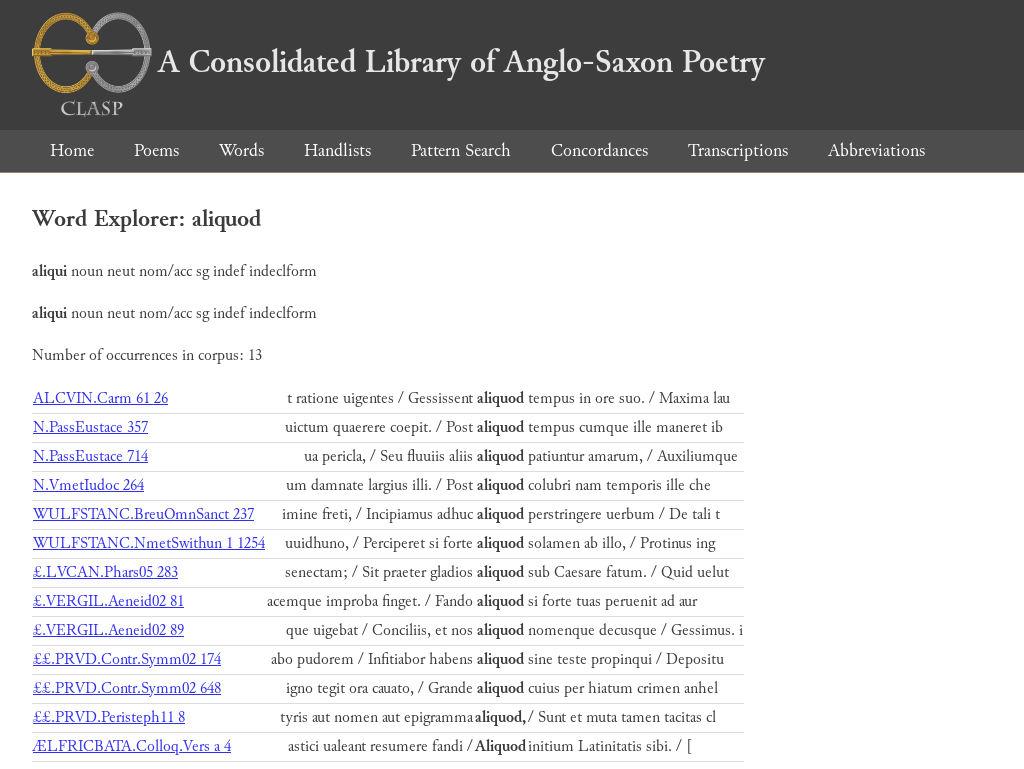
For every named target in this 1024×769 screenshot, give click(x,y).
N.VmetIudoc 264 (88, 485)
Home (72, 150)
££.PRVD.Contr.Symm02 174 (127, 659)
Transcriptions (738, 150)
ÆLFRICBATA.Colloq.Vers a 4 (132, 746)
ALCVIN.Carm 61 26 (100, 398)
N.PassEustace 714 (90, 456)
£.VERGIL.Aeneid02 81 (108, 601)
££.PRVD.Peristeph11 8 (109, 717)
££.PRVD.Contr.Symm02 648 (127, 688)
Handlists (337, 150)
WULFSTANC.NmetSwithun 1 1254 (149, 543)
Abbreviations (876, 150)
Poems (156, 150)
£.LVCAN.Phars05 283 (105, 572)
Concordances (599, 150)
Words (241, 150)
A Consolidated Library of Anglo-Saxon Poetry (398, 62)
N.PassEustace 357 (90, 427)
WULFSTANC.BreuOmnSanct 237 (143, 514)
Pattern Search (461, 150)
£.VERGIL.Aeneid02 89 (108, 630)
